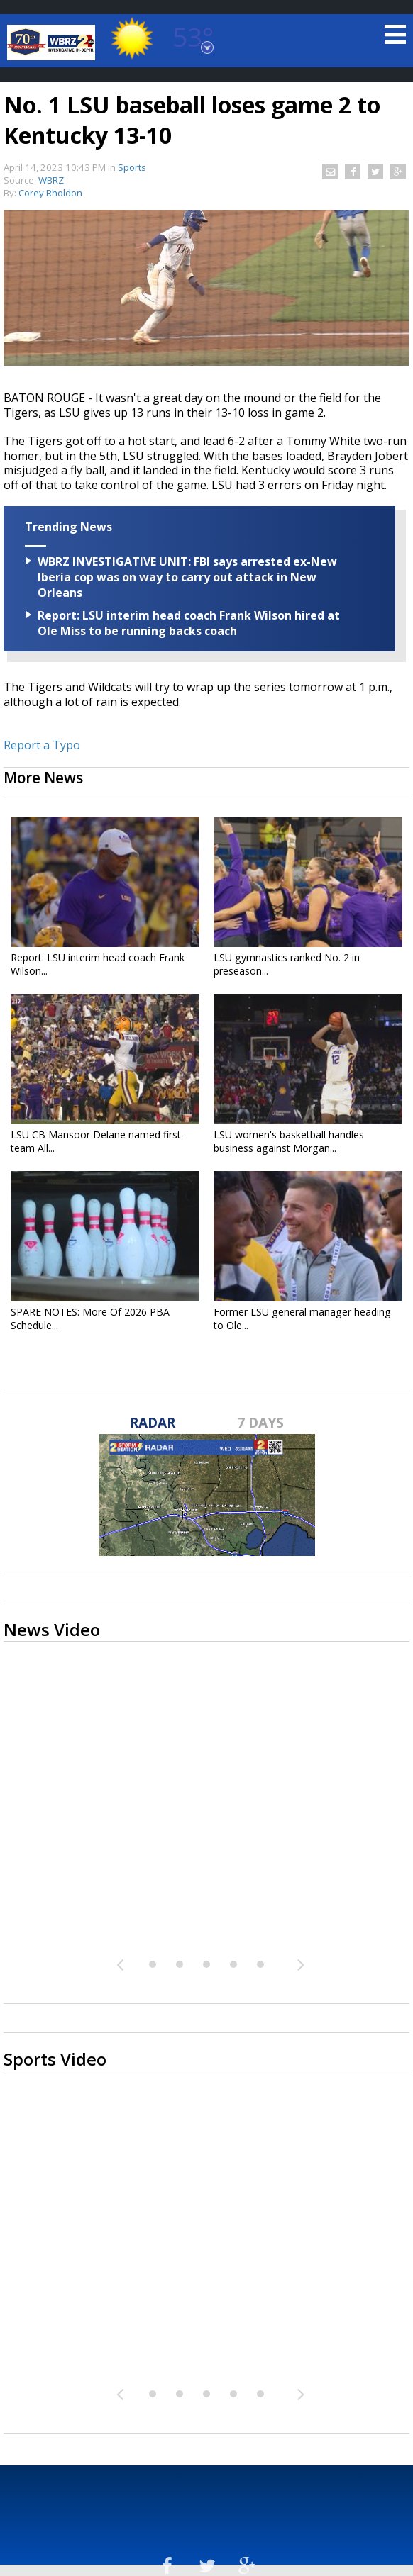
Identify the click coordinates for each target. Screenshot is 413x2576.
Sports (132, 167)
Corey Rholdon (50, 192)
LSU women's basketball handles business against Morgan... (289, 1141)
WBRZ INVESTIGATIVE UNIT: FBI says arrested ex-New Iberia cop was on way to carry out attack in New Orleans (187, 577)
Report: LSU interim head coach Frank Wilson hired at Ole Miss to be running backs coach (189, 623)
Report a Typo (42, 745)
